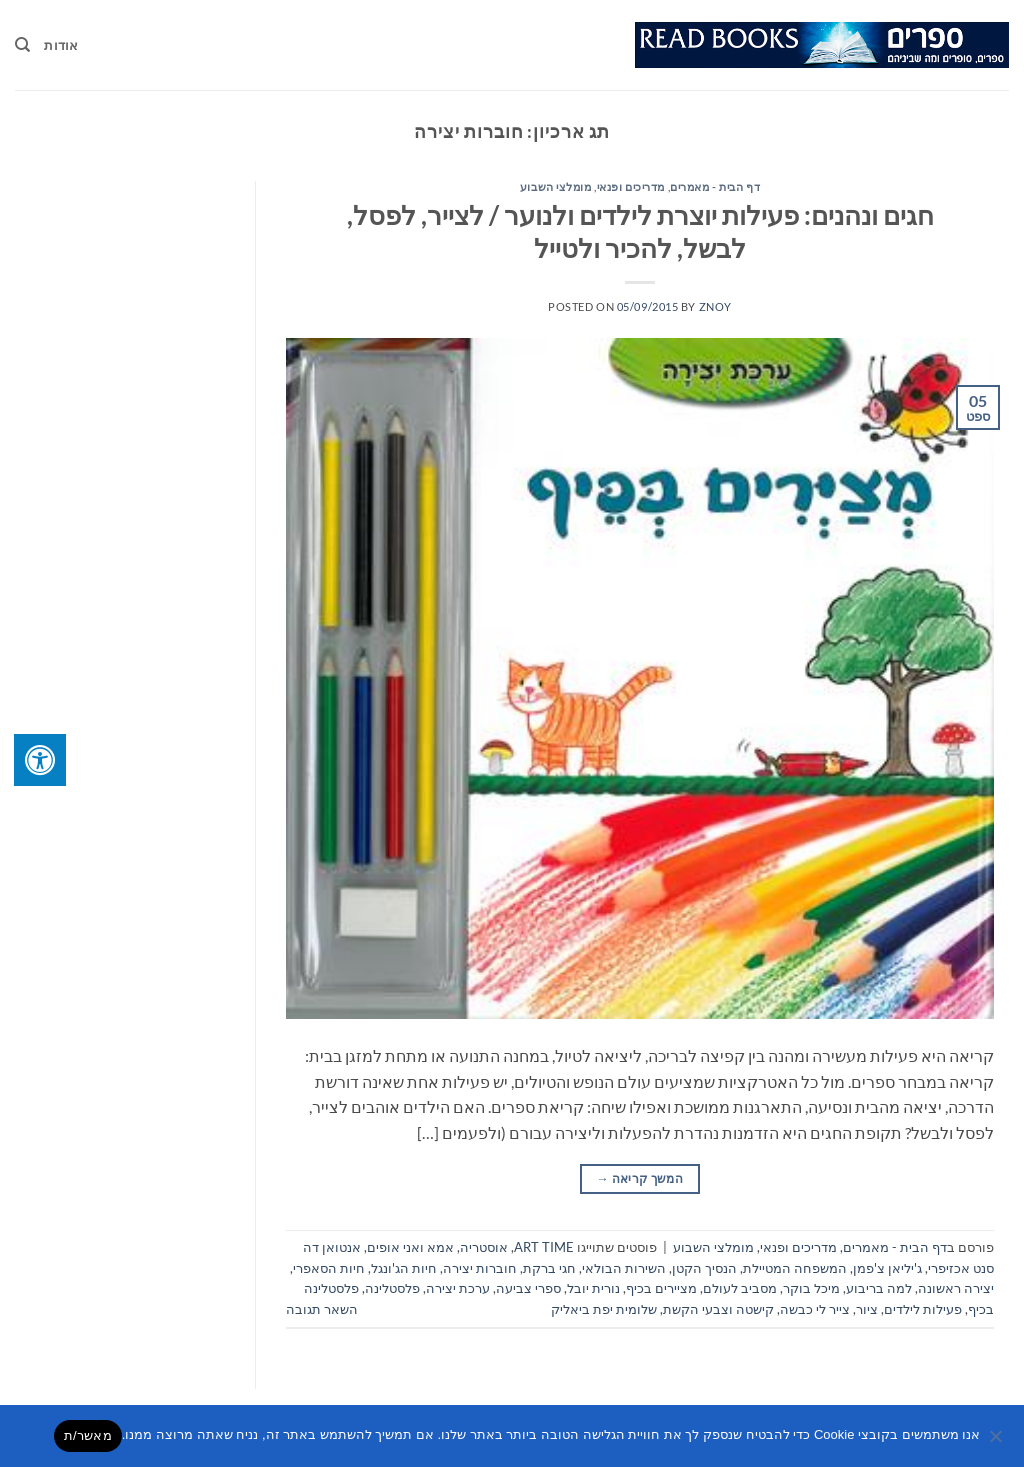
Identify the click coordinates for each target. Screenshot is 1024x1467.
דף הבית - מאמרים (715, 186)
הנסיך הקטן (704, 1268)
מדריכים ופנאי (631, 186)
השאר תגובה (322, 1309)
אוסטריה (484, 1247)
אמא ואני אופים (410, 1247)
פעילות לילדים (923, 1309)
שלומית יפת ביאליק (604, 1309)
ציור (867, 1309)
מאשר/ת (88, 1435)
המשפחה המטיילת (795, 1268)
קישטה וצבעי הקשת (718, 1309)
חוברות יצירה (480, 1268)
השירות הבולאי (624, 1268)
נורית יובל (593, 1288)
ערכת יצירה (458, 1288)
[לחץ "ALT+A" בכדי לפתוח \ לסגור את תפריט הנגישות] (40, 760)
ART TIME (544, 1247)
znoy (715, 306)
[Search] (22, 45)
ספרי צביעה (528, 1288)
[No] (997, 1442)
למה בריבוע (879, 1288)
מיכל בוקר (811, 1288)
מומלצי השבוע (556, 186)
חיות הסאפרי (329, 1268)
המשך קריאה (640, 1178)
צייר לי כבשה (815, 1309)
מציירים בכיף (661, 1288)
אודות (61, 45)
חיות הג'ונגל (404, 1268)
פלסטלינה (392, 1288)
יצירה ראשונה (956, 1288)
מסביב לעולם (740, 1288)
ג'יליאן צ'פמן (887, 1268)
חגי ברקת (549, 1268)
